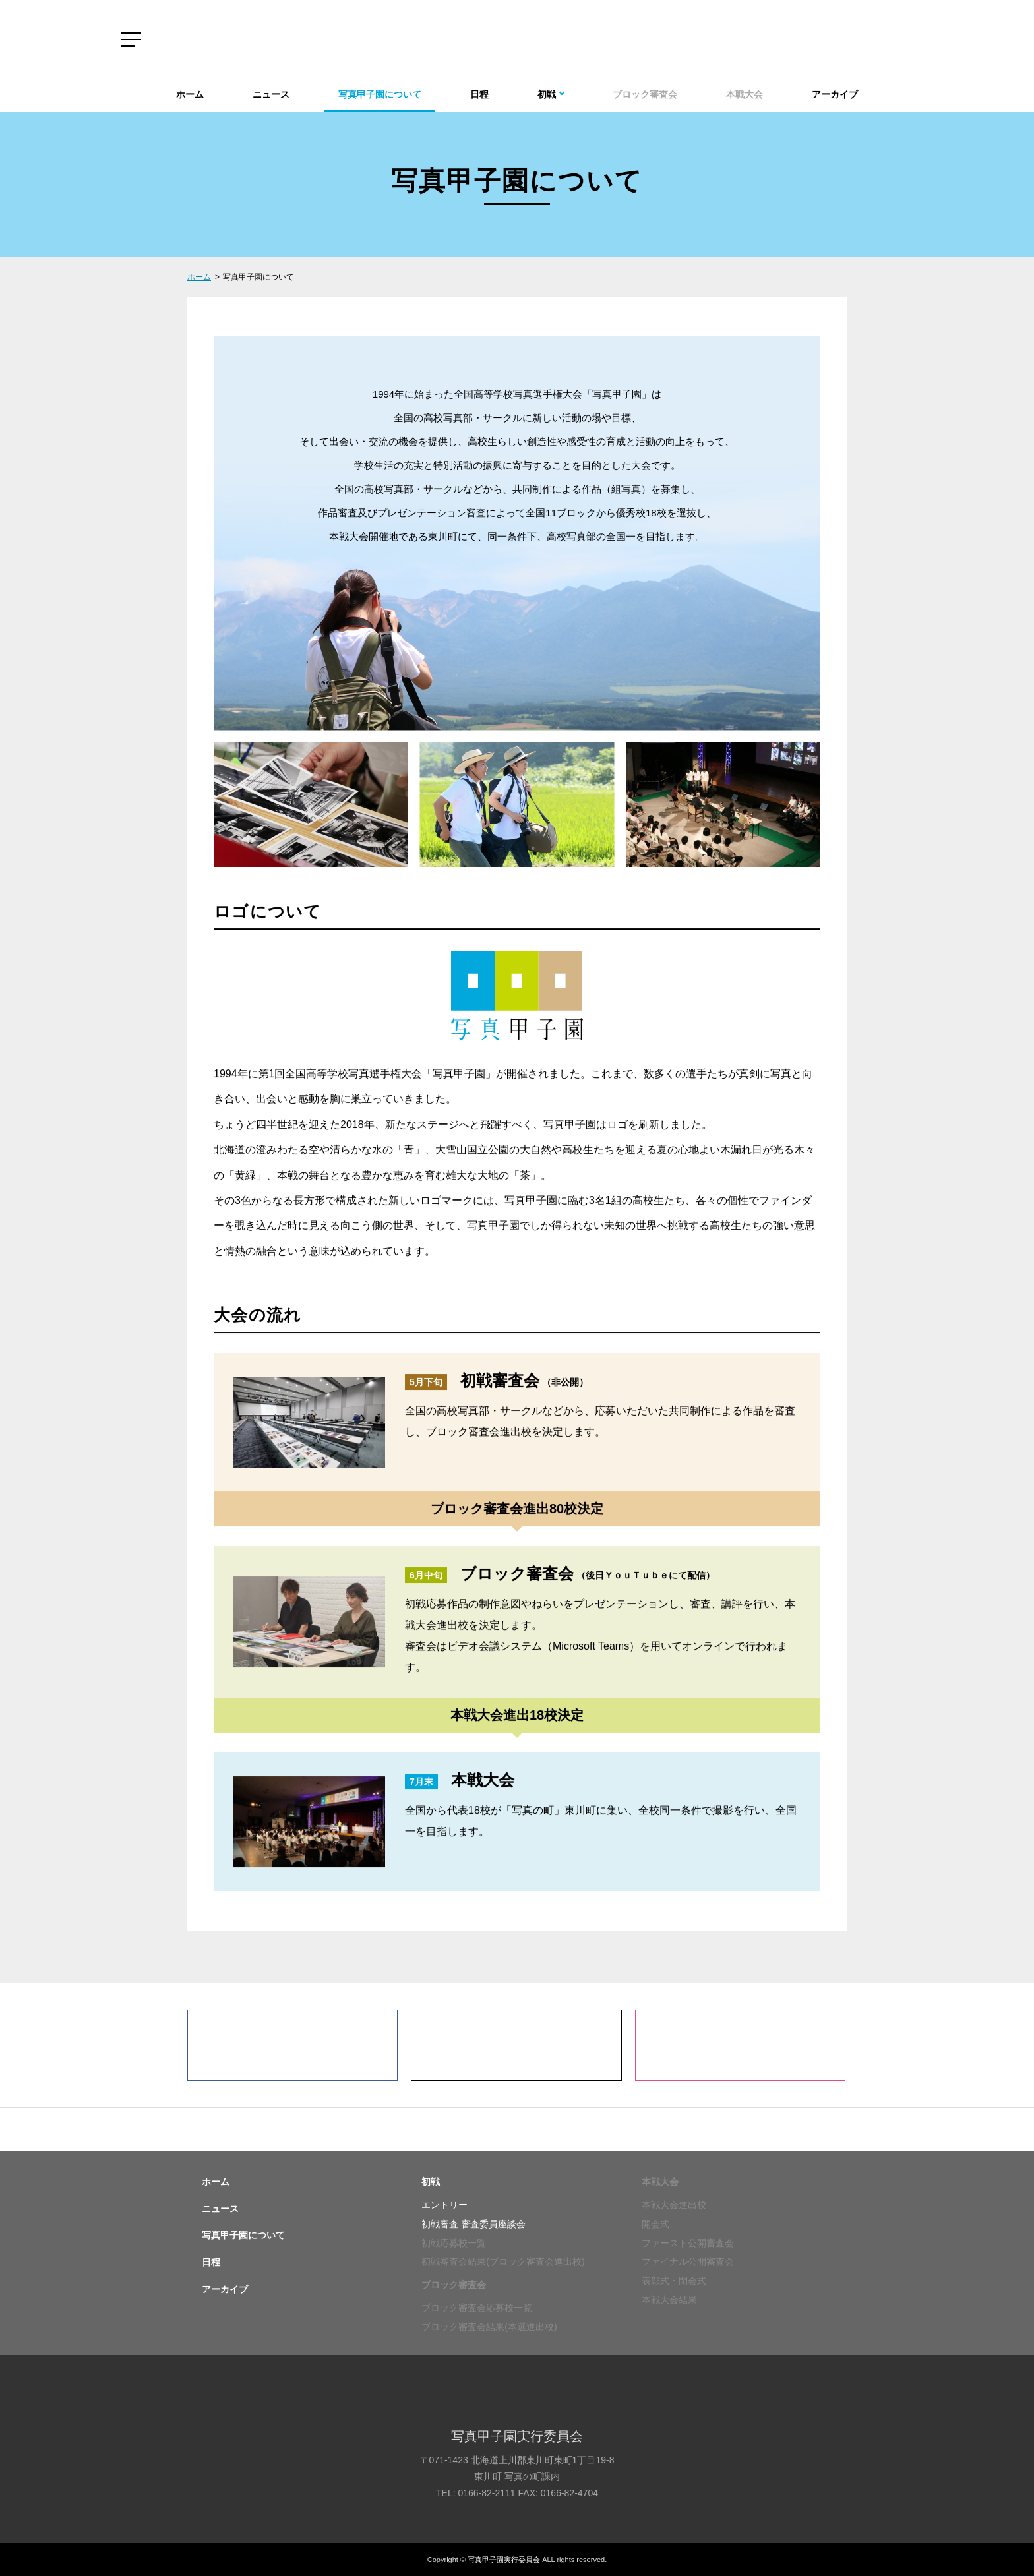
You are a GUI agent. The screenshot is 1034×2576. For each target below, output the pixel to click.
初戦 (430, 2181)
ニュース (271, 94)
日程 (479, 94)
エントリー (444, 2205)
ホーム (190, 94)
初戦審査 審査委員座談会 (473, 2224)
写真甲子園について (379, 94)
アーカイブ (835, 94)
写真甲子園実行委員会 (504, 2559)
